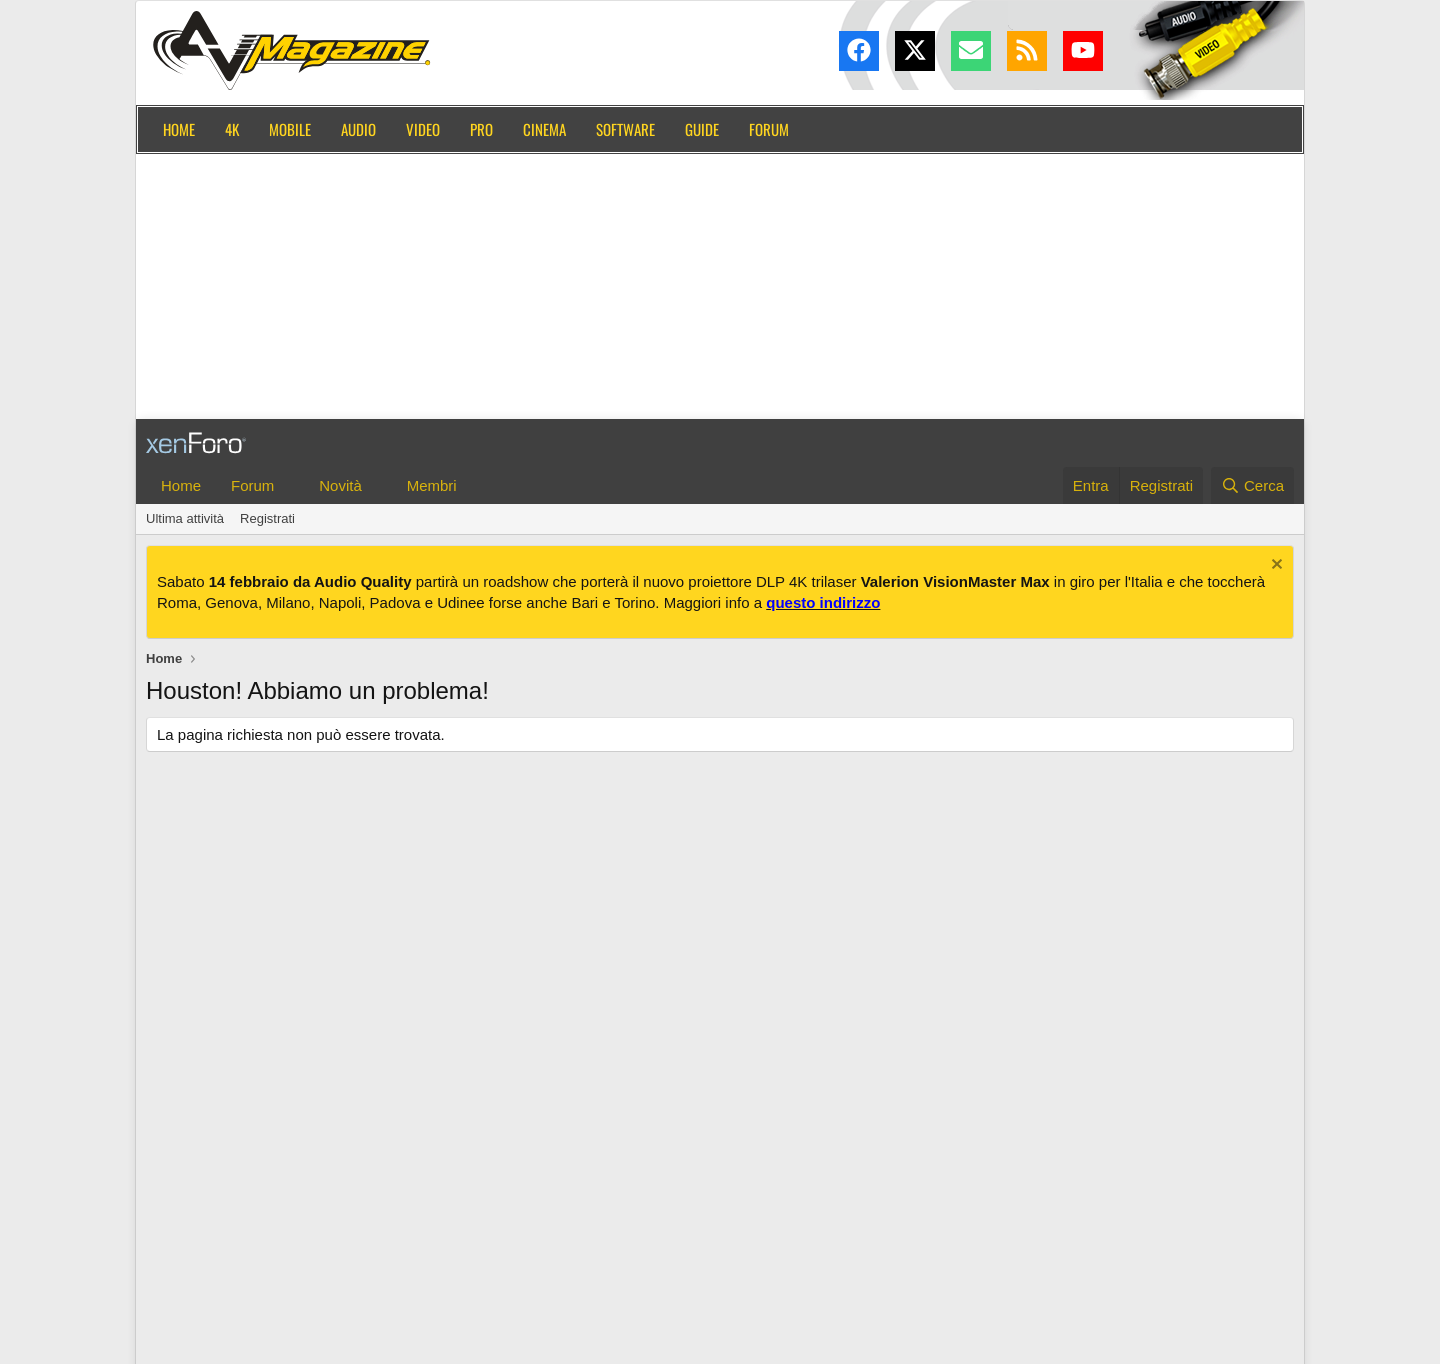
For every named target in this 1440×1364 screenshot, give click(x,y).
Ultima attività (185, 518)
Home (179, 129)
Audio (358, 129)
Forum (769, 129)
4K (232, 129)
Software (625, 129)
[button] (290, 485)
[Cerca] (1252, 485)
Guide (702, 129)
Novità (340, 485)
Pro (481, 129)
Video (423, 129)
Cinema (544, 129)
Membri (432, 485)
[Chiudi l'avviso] (1274, 566)
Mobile (290, 129)
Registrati (267, 518)
